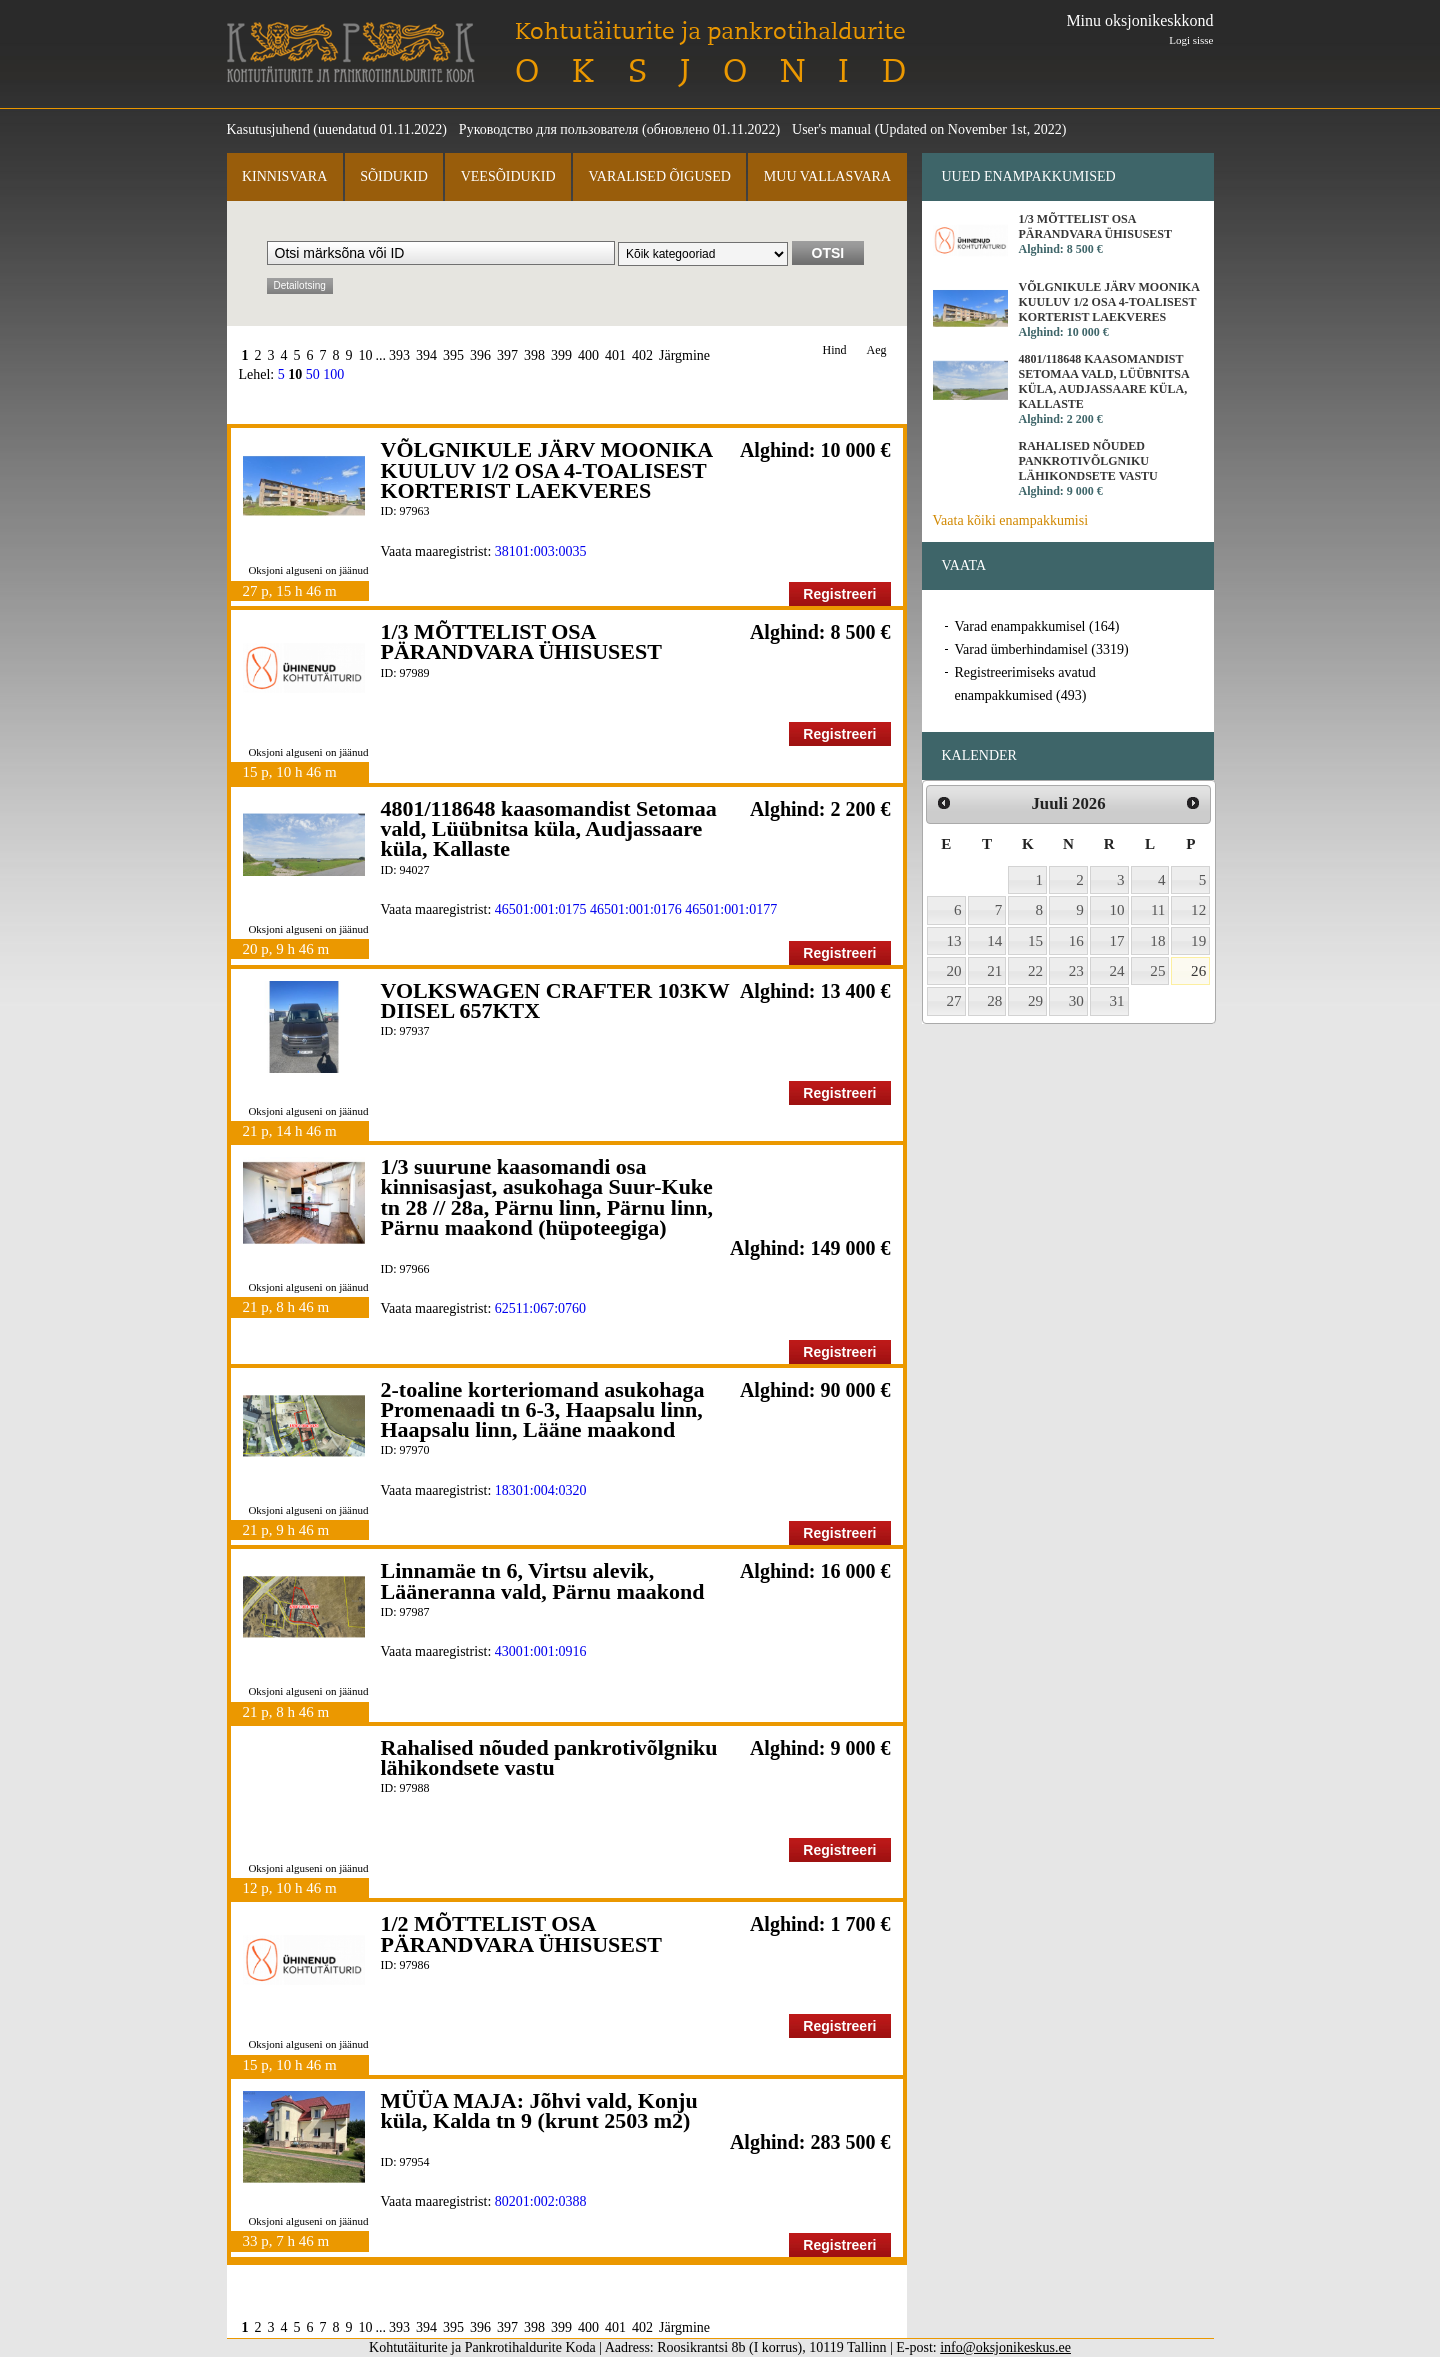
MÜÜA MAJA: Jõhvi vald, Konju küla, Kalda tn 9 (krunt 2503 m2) (539, 2110)
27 (954, 1001)
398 (534, 355)
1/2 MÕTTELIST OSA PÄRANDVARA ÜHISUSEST (521, 1933)
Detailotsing (300, 285)
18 (1157, 941)
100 (333, 374)
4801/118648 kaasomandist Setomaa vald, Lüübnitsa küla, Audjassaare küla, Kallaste (549, 829)
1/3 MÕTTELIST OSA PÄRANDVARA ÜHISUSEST (521, 641)
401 (615, 355)
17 (1117, 941)
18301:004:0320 (541, 1490)
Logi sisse (1191, 40)
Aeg (877, 350)
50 (313, 374)
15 (1035, 941)
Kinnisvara (284, 176)
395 (453, 355)
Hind (835, 350)
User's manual (831, 129)
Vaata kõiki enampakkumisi (1011, 520)
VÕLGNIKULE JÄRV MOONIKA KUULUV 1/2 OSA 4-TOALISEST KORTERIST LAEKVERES (546, 470)
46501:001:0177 (731, 909)
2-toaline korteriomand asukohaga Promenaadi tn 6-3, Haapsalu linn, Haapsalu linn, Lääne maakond (543, 1410)
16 (1076, 941)
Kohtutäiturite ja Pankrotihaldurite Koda (351, 52)
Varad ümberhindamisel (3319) (1042, 649)
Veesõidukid (508, 176)
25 (1157, 971)
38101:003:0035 (541, 551)
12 (1198, 910)
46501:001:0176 (636, 909)
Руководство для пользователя (549, 129)
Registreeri (839, 594)
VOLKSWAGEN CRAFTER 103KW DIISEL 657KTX (555, 1000)
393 (399, 355)
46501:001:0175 (541, 909)
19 (1198, 941)
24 (1117, 971)
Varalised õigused (659, 176)
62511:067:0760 (540, 1308)
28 (994, 1001)
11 (1158, 910)
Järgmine (684, 355)
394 (426, 355)
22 (1035, 971)
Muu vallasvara (827, 176)
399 (561, 355)
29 (1035, 1001)
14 (994, 941)
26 (1198, 971)
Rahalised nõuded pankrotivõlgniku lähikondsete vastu (549, 1757)
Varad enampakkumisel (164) (1037, 626)
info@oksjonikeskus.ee (1005, 2347)
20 (954, 971)
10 (366, 355)
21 (994, 971)
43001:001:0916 (541, 1651)
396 (480, 355)
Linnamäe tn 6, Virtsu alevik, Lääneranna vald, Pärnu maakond (543, 1580)
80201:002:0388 (541, 2201)
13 (954, 941)
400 (588, 355)
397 (507, 355)
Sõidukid (394, 176)
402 (642, 355)
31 (1117, 1001)
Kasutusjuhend (268, 129)
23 (1076, 971)
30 (1076, 1001)
